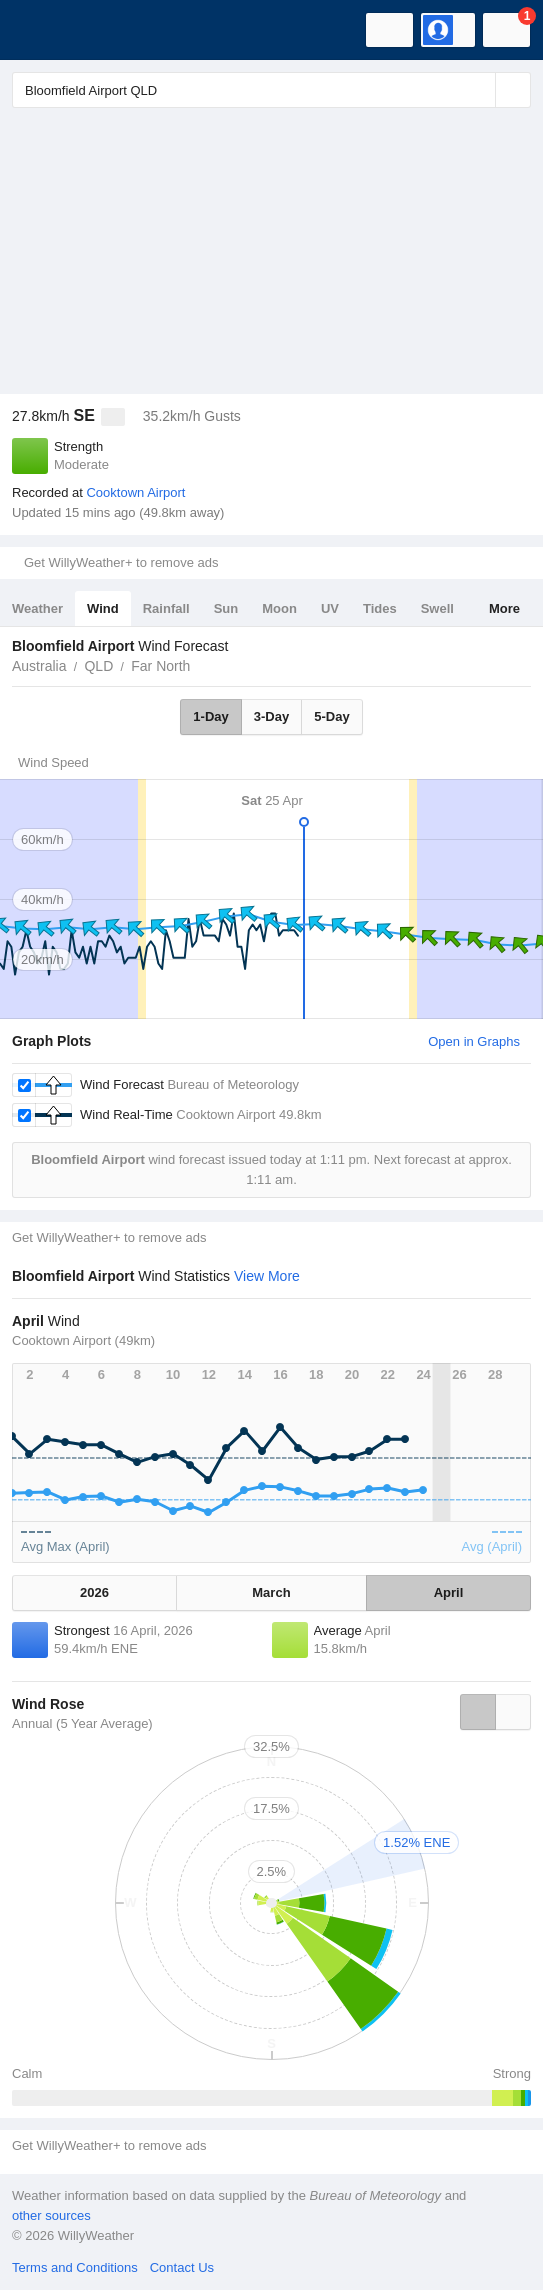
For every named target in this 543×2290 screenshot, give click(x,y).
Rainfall (166, 608)
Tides (380, 608)
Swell (437, 608)
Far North (160, 666)
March (271, 1592)
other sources (51, 2215)
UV (330, 608)
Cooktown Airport (135, 492)
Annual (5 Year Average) (82, 1723)
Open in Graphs (474, 1041)
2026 (94, 1592)
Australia (39, 666)
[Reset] (478, 90)
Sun (226, 608)
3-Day (271, 716)
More (504, 608)
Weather (37, 608)
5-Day (331, 716)
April (449, 1592)
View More (267, 1276)
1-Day (210, 716)
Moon (279, 608)
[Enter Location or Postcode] (271, 90)
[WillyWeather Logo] (45, 30)
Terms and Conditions (75, 2267)
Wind (103, 608)
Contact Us (182, 2267)
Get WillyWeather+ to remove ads (121, 562)
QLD (98, 666)
